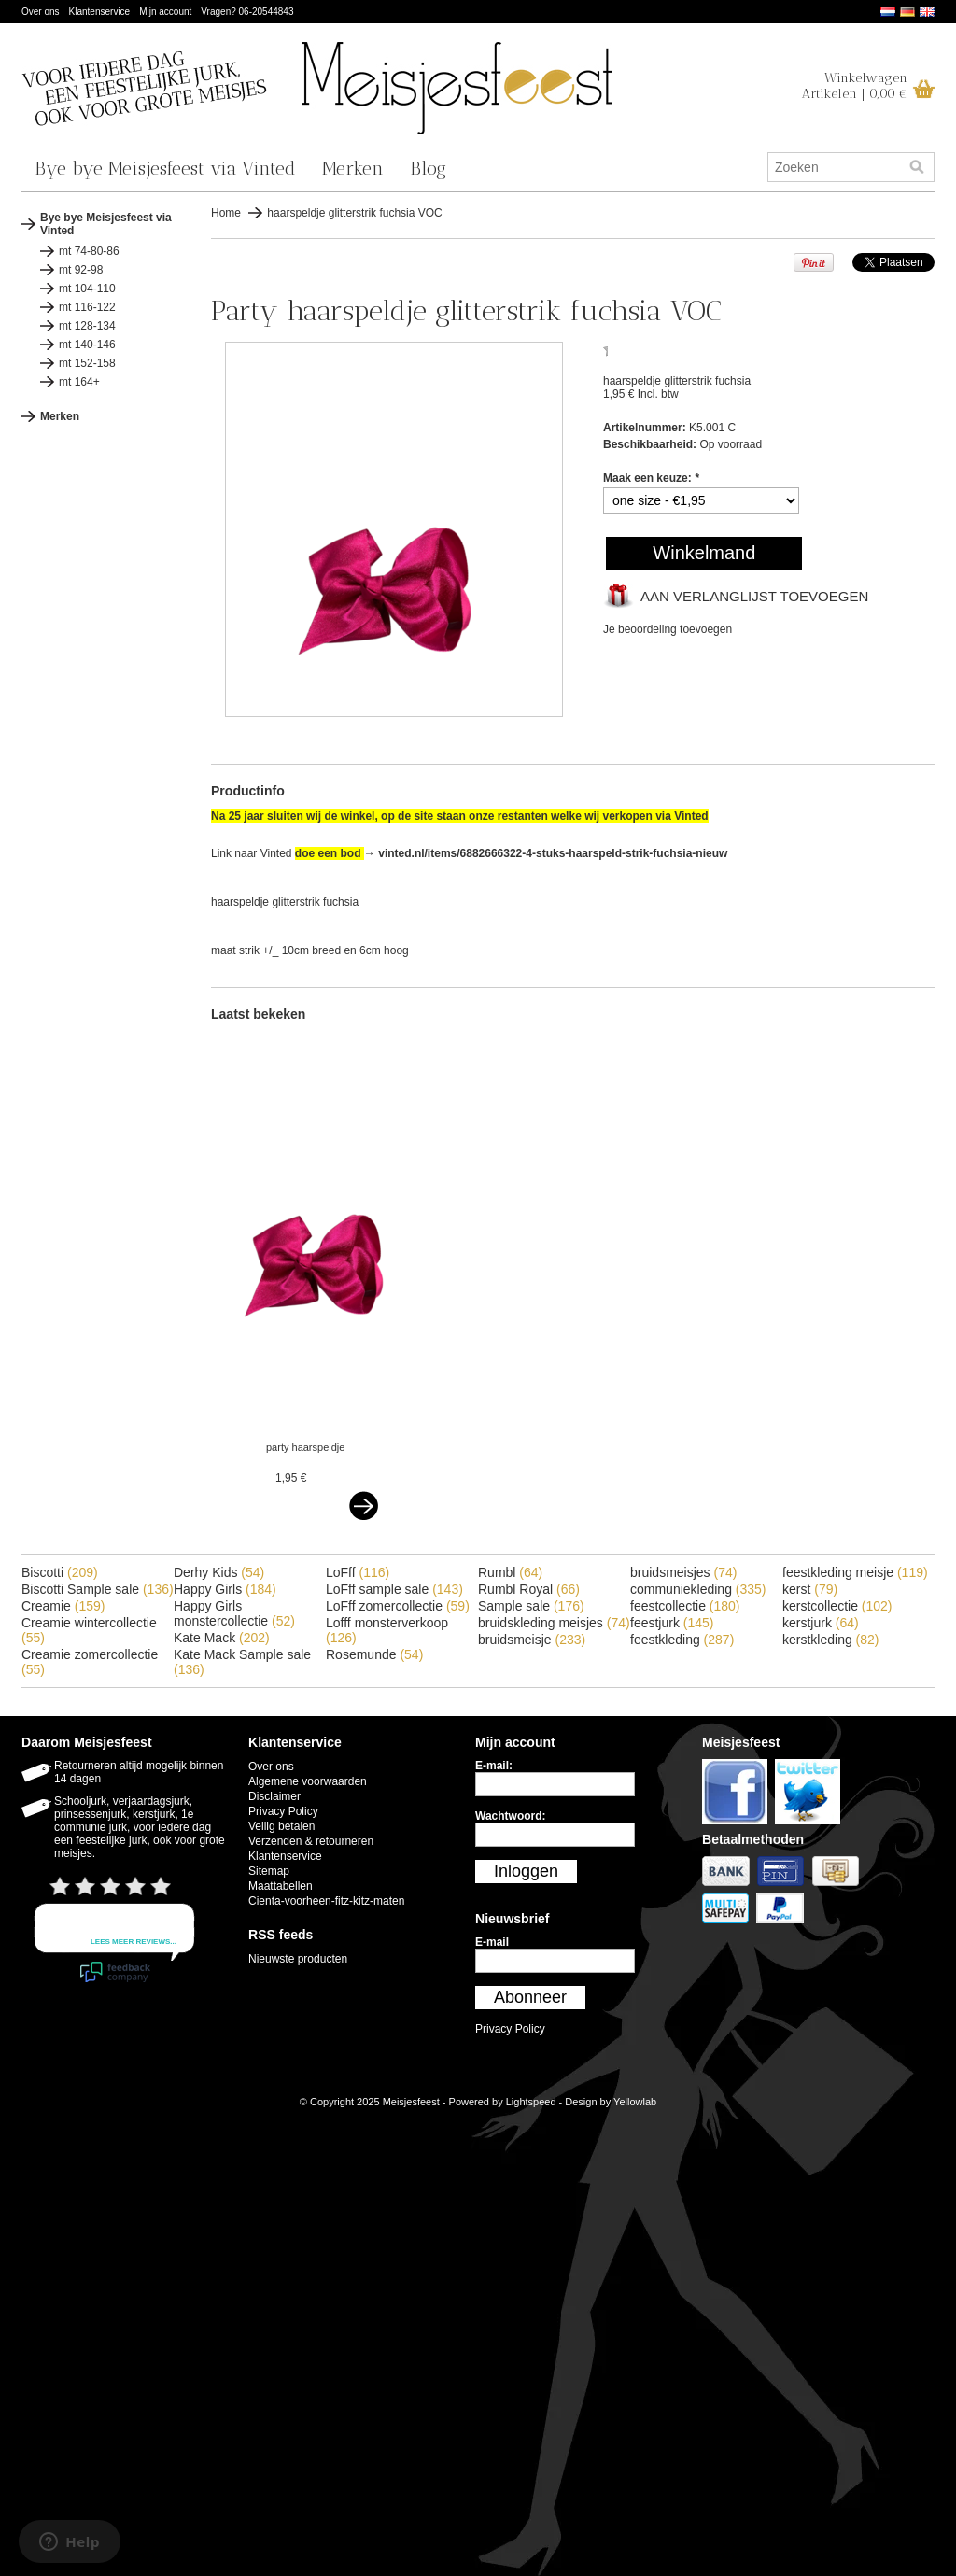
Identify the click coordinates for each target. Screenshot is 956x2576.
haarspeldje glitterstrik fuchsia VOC (354, 212)
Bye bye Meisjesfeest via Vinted (165, 168)
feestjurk (672, 1622)
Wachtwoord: (510, 1816)
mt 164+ (79, 381)
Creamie (63, 1605)
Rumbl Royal (529, 1589)
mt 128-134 (87, 325)
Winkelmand (704, 552)
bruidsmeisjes (683, 1572)
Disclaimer (274, 1796)
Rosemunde (374, 1654)
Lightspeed (531, 2101)
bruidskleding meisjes (554, 1622)
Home (226, 212)
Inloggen (526, 1871)
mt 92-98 (81, 269)
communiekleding (698, 1589)
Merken (353, 168)
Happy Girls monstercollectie (234, 1613)
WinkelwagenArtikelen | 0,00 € (854, 86)
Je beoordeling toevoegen (667, 629)
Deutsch (907, 12)
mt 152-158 (87, 363)
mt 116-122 (87, 307)
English (927, 12)
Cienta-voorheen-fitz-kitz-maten (326, 1900)
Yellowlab (634, 2101)
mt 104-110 (87, 288)
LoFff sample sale (394, 1589)
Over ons (40, 12)
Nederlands (887, 12)
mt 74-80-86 (89, 251)
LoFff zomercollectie (398, 1605)
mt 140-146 (87, 344)
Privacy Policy (283, 1811)
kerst (809, 1589)
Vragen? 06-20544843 (247, 12)
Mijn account (165, 12)
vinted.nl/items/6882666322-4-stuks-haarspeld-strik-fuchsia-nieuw (552, 853)
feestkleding (682, 1639)
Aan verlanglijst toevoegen (754, 596)
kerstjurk (820, 1622)
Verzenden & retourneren (310, 1841)
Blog (428, 168)
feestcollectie (685, 1605)
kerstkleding (830, 1639)
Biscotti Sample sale (97, 1589)
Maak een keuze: (651, 478)
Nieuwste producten (297, 1958)
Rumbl (510, 1572)
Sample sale (531, 1605)
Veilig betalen (281, 1826)
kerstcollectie (837, 1605)
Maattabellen (280, 1886)
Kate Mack (222, 1637)
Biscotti (59, 1572)
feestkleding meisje (855, 1572)
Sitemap (268, 1871)
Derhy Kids (219, 1572)
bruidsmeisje (531, 1639)
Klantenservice (100, 12)
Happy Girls (225, 1589)
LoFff (357, 1572)
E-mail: (494, 1765)
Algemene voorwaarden (307, 1781)
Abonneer (530, 1997)
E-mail (492, 1942)
